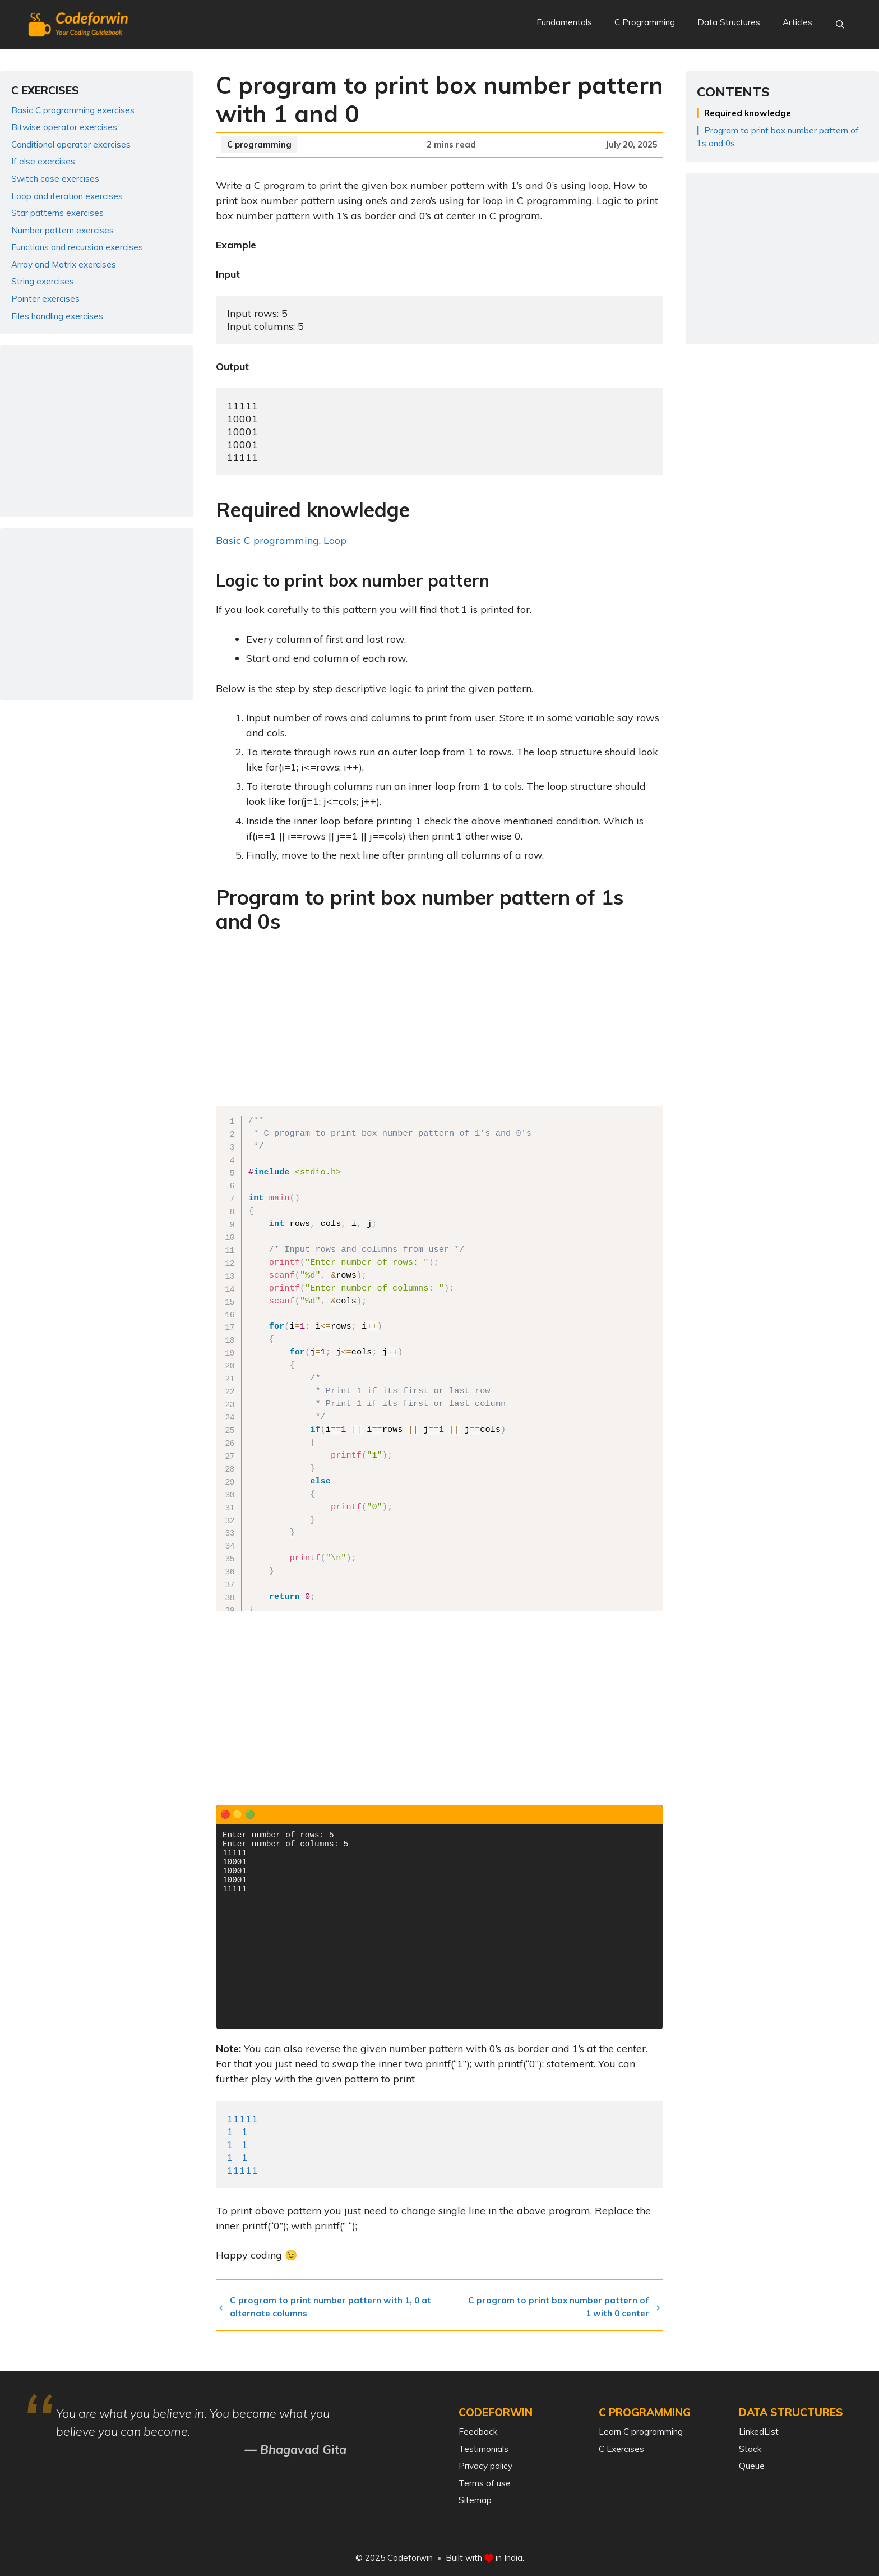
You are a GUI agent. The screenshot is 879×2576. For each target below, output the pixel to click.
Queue (752, 2465)
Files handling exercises (57, 316)
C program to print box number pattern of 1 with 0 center (559, 2307)
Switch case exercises (55, 178)
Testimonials (483, 2449)
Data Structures (728, 22)
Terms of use (485, 2483)
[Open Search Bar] (840, 25)
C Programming (644, 22)
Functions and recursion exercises (77, 247)
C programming (259, 144)
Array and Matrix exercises (63, 264)
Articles (797, 22)
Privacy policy (485, 2465)
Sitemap (475, 2500)
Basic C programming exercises (73, 110)
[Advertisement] (439, 1023)
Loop (334, 540)
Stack (750, 2449)
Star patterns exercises (57, 213)
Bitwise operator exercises (64, 127)
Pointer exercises (45, 298)
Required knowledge (747, 113)
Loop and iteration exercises (67, 196)
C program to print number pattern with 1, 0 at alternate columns (335, 2307)
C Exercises (621, 2449)
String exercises (42, 281)
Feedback (478, 2431)
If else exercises (43, 161)
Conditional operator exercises (71, 144)
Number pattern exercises (62, 230)
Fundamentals (564, 22)
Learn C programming (641, 2431)
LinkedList (759, 2431)
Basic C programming (267, 540)
